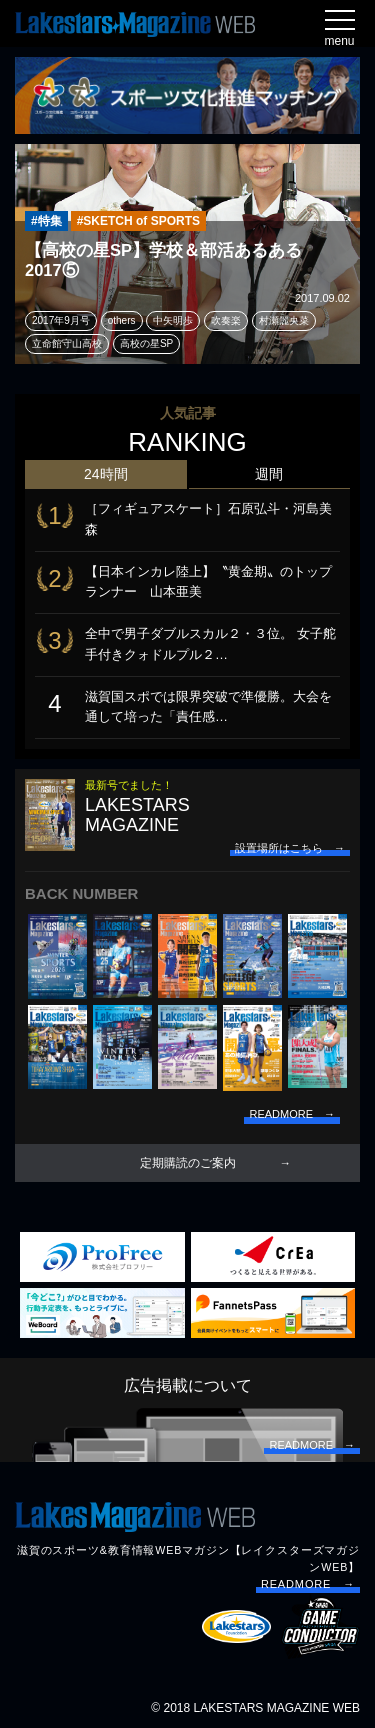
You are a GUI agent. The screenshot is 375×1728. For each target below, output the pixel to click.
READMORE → (308, 1584)
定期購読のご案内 (188, 1163)
